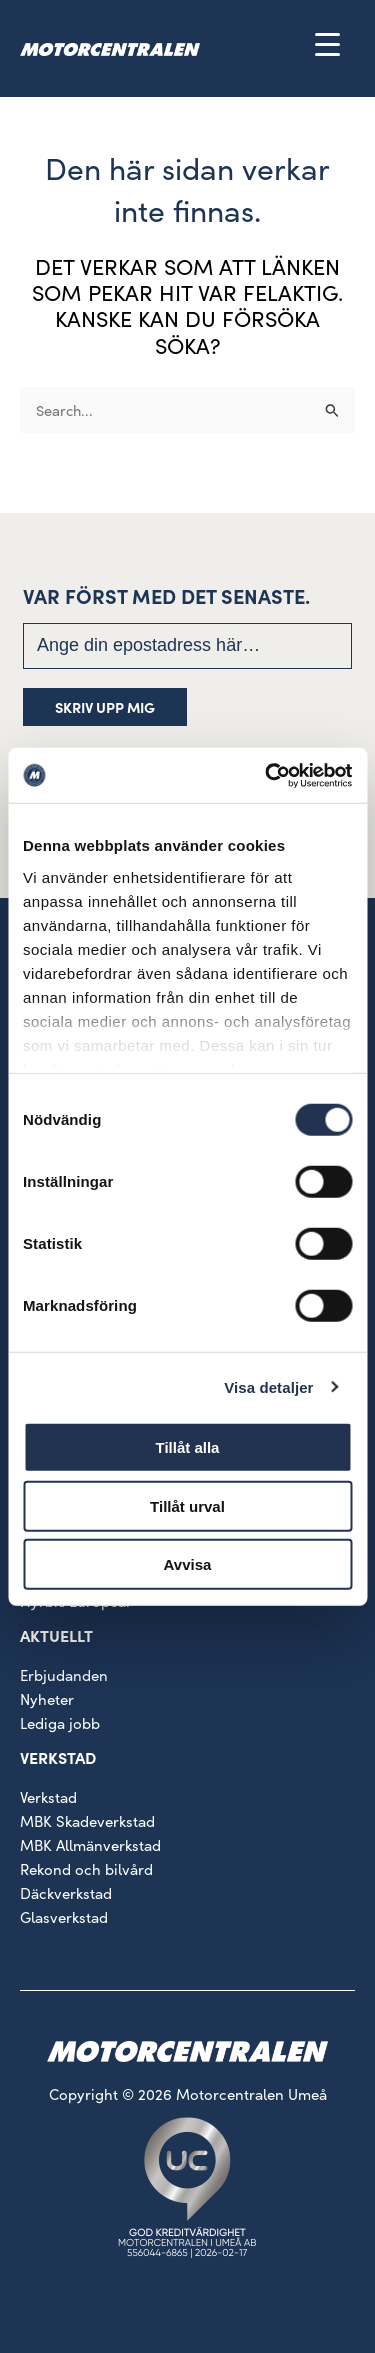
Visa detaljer (268, 1386)
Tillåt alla (188, 1447)
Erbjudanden (64, 1675)
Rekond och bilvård (86, 1869)
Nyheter (47, 1699)
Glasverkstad (64, 1917)
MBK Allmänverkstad (90, 1845)
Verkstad (48, 1797)
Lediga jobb (60, 1723)
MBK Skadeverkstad (87, 1821)
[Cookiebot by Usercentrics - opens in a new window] (267, 775)
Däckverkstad (66, 1893)
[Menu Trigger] (327, 43)
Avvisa (188, 1564)
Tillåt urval (187, 1505)
